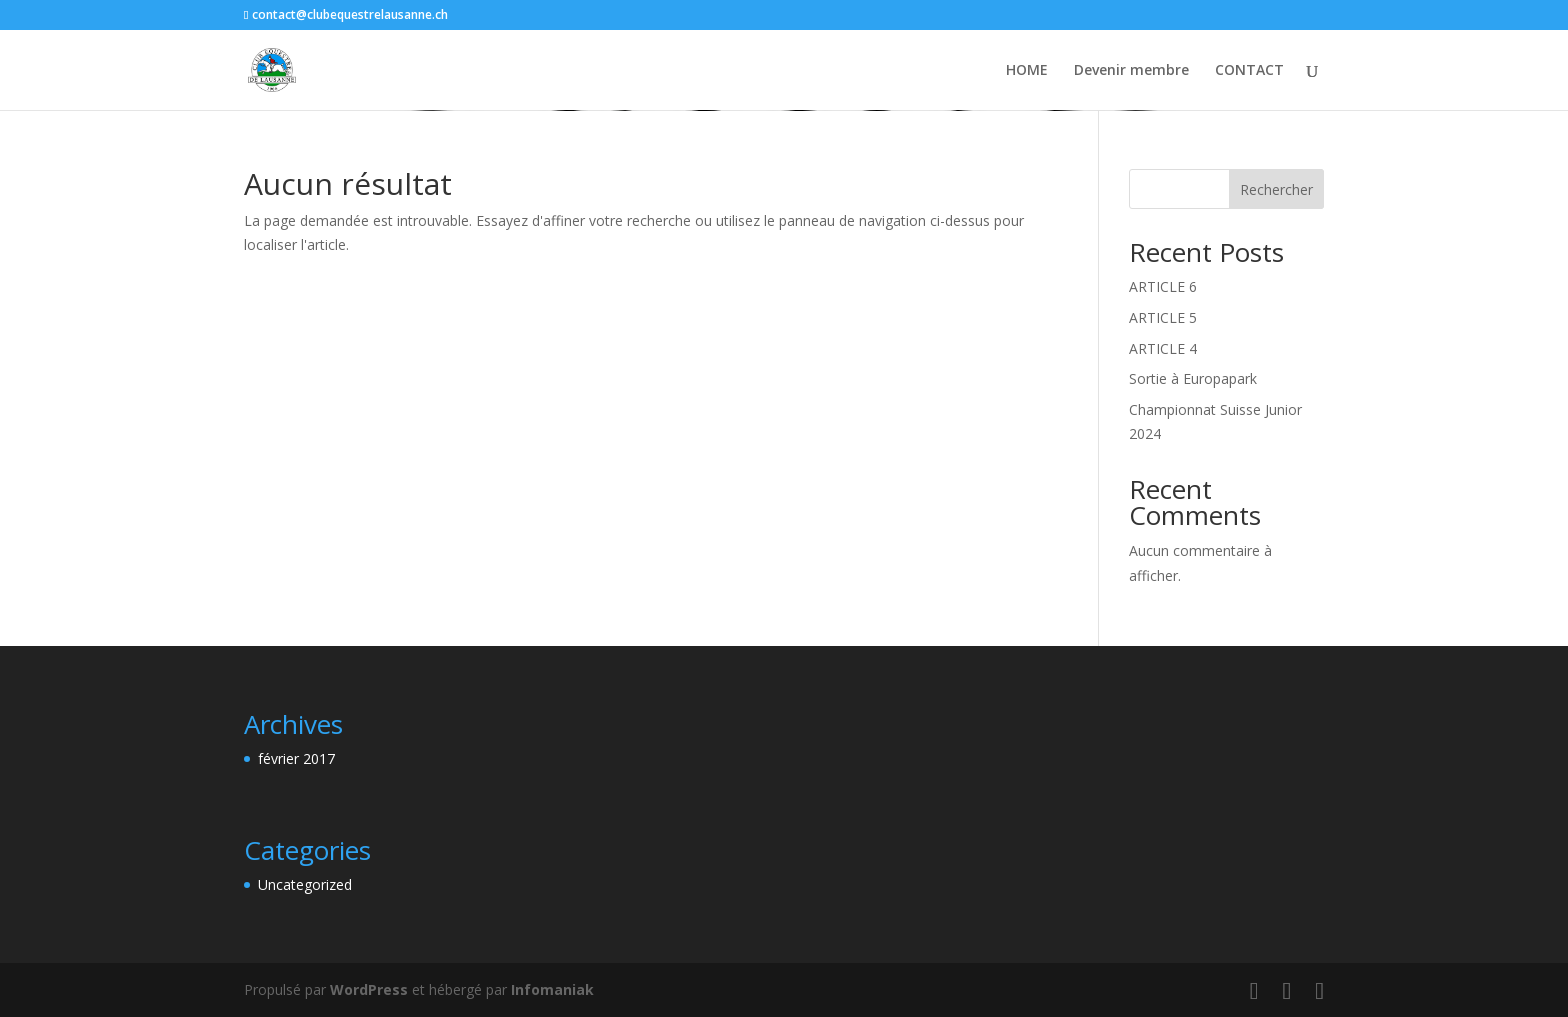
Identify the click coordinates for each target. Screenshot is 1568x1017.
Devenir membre (1131, 71)
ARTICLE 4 (1163, 348)
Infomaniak (552, 989)
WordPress (369, 989)
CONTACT (1249, 71)
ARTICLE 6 (1163, 286)
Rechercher (1276, 189)
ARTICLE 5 (1163, 317)
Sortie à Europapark (1193, 378)
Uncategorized (305, 884)
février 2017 (296, 758)
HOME (1027, 71)
